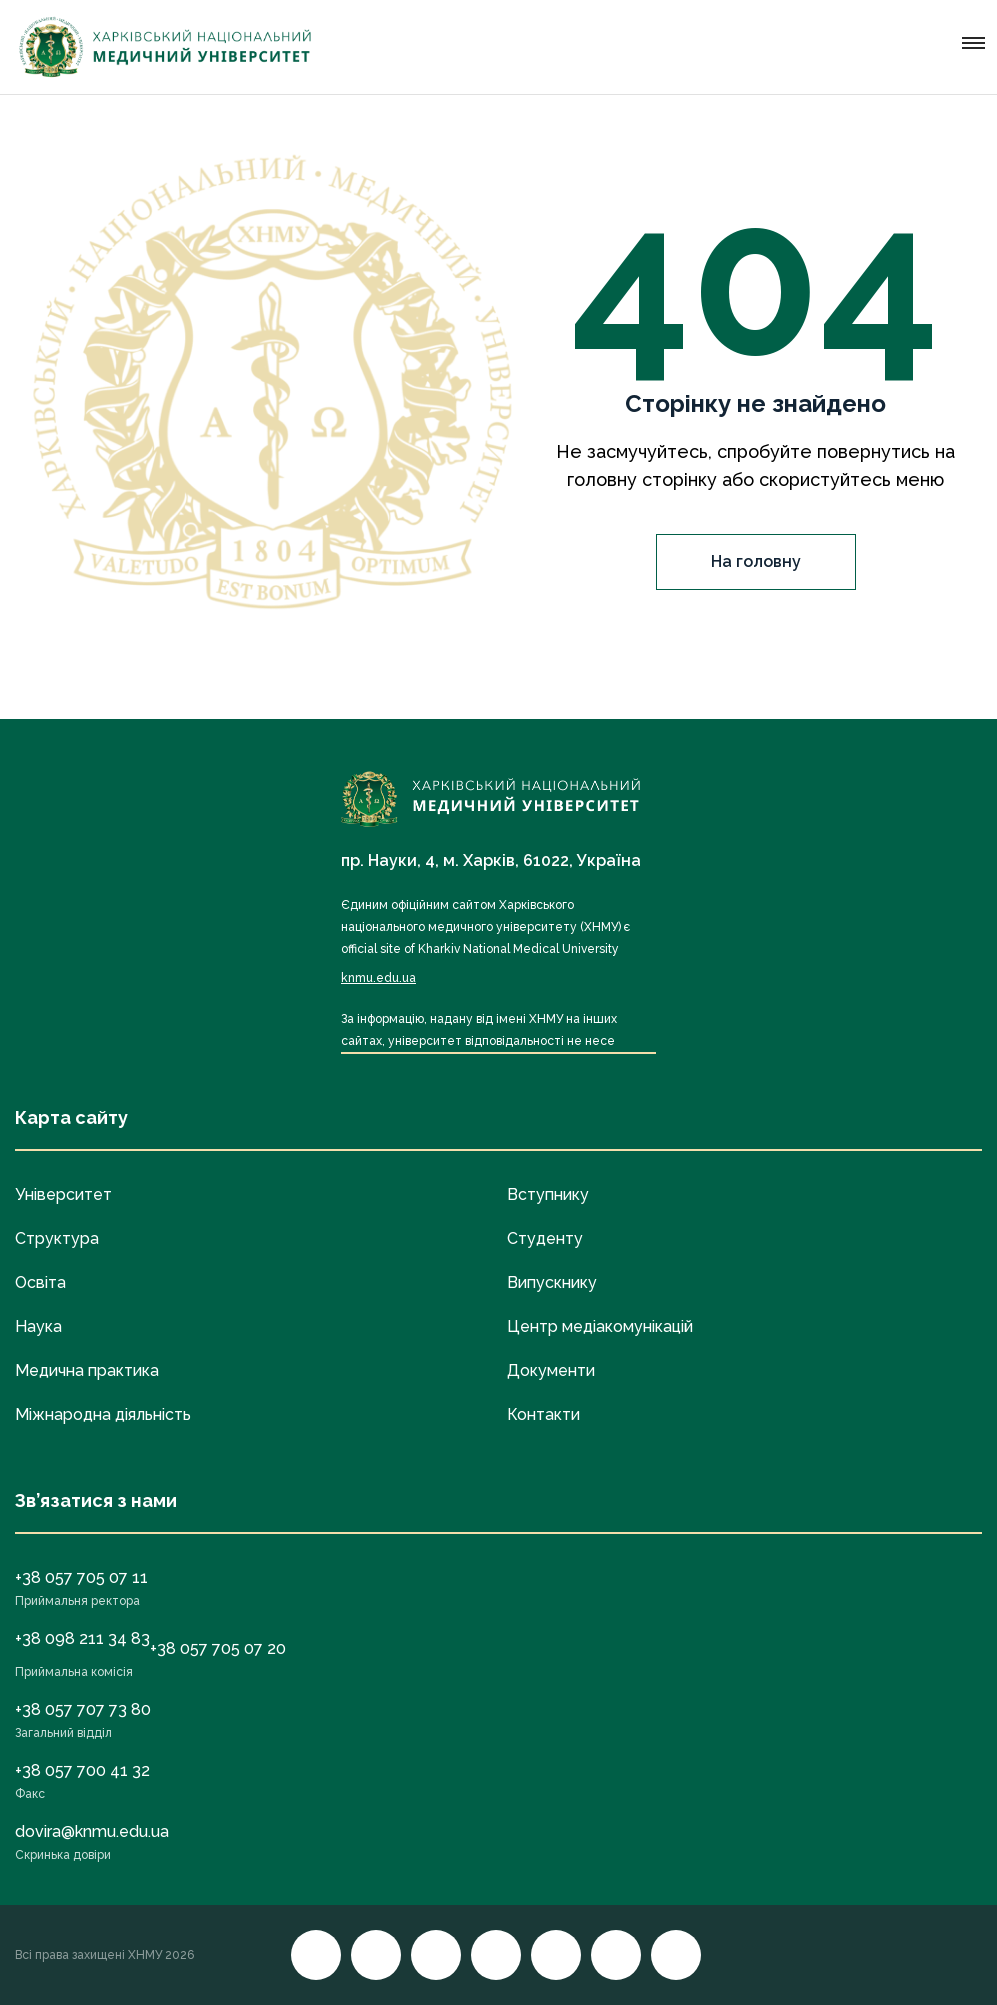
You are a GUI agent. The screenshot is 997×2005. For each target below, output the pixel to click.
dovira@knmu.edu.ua (92, 1831)
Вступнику (548, 1194)
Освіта (40, 1282)
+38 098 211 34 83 (82, 1638)
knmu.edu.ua (378, 978)
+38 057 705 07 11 (81, 1577)
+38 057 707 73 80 (83, 1709)
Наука (38, 1326)
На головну (756, 561)
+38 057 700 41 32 (82, 1770)
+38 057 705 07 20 (218, 1648)
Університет (63, 1194)
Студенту (545, 1238)
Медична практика (87, 1370)
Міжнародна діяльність (103, 1414)
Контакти (543, 1414)
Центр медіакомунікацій (600, 1326)
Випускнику (552, 1282)
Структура (57, 1238)
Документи (551, 1370)
